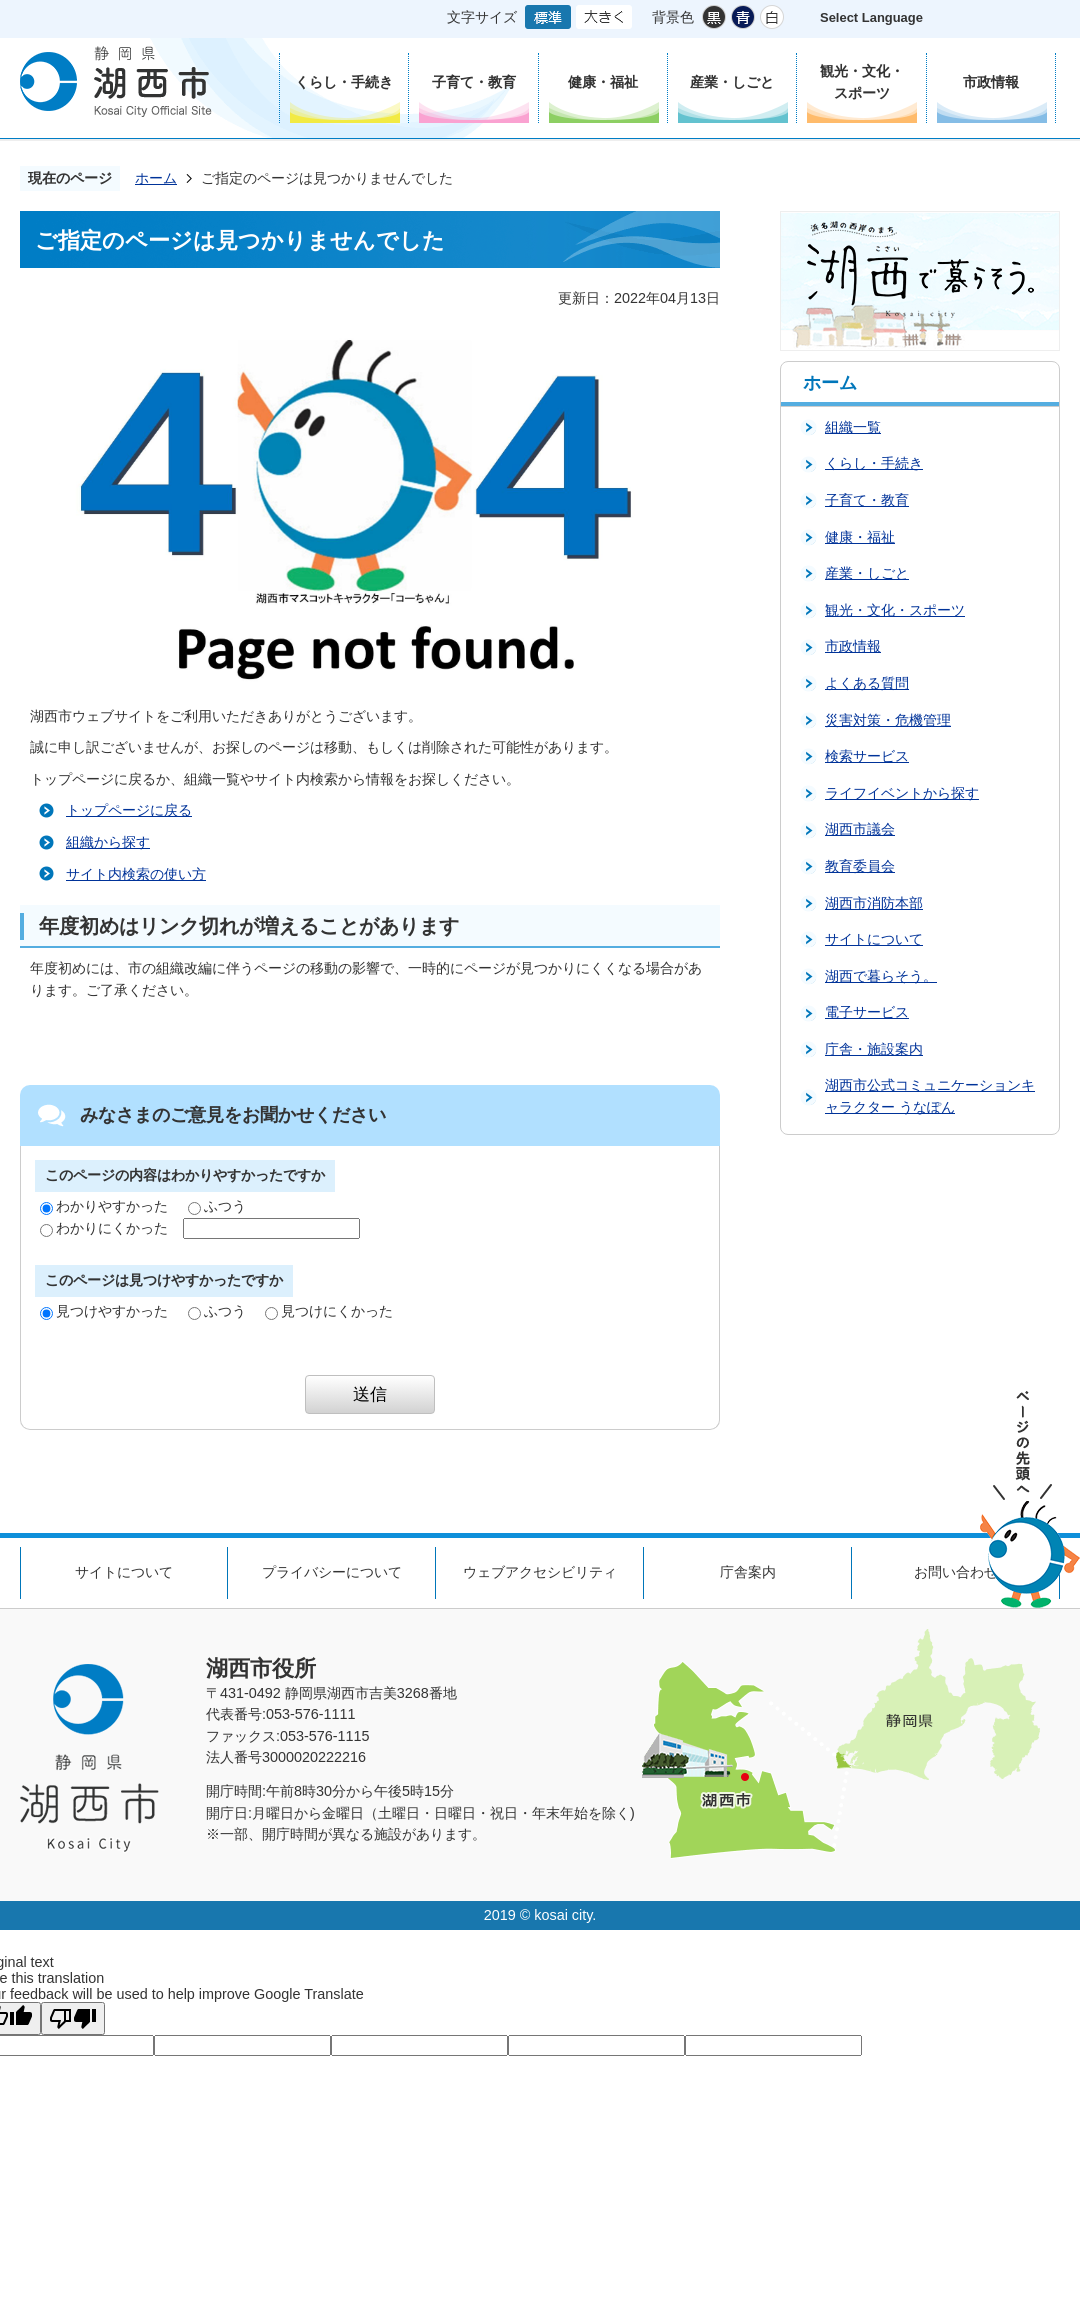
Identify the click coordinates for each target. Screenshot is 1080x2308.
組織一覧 (853, 427)
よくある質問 (867, 683)
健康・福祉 (860, 537)
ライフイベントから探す (902, 793)
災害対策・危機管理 (888, 720)
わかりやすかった (104, 1206)
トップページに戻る (129, 810)
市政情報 (853, 646)
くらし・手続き (874, 463)
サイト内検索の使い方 (136, 874)
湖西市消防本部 (874, 903)
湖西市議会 (860, 829)
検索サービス (867, 756)
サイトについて (874, 939)
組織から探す (108, 842)
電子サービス (867, 1012)
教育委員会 (860, 866)
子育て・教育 (867, 500)
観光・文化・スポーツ (895, 610)
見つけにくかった (329, 1311)
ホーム (156, 178)
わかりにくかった (104, 1228)
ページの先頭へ (1030, 1499)
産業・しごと (867, 573)
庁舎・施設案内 (874, 1049)
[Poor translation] (73, 2018)
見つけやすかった (104, 1311)
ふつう (217, 1206)
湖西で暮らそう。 (881, 976)
